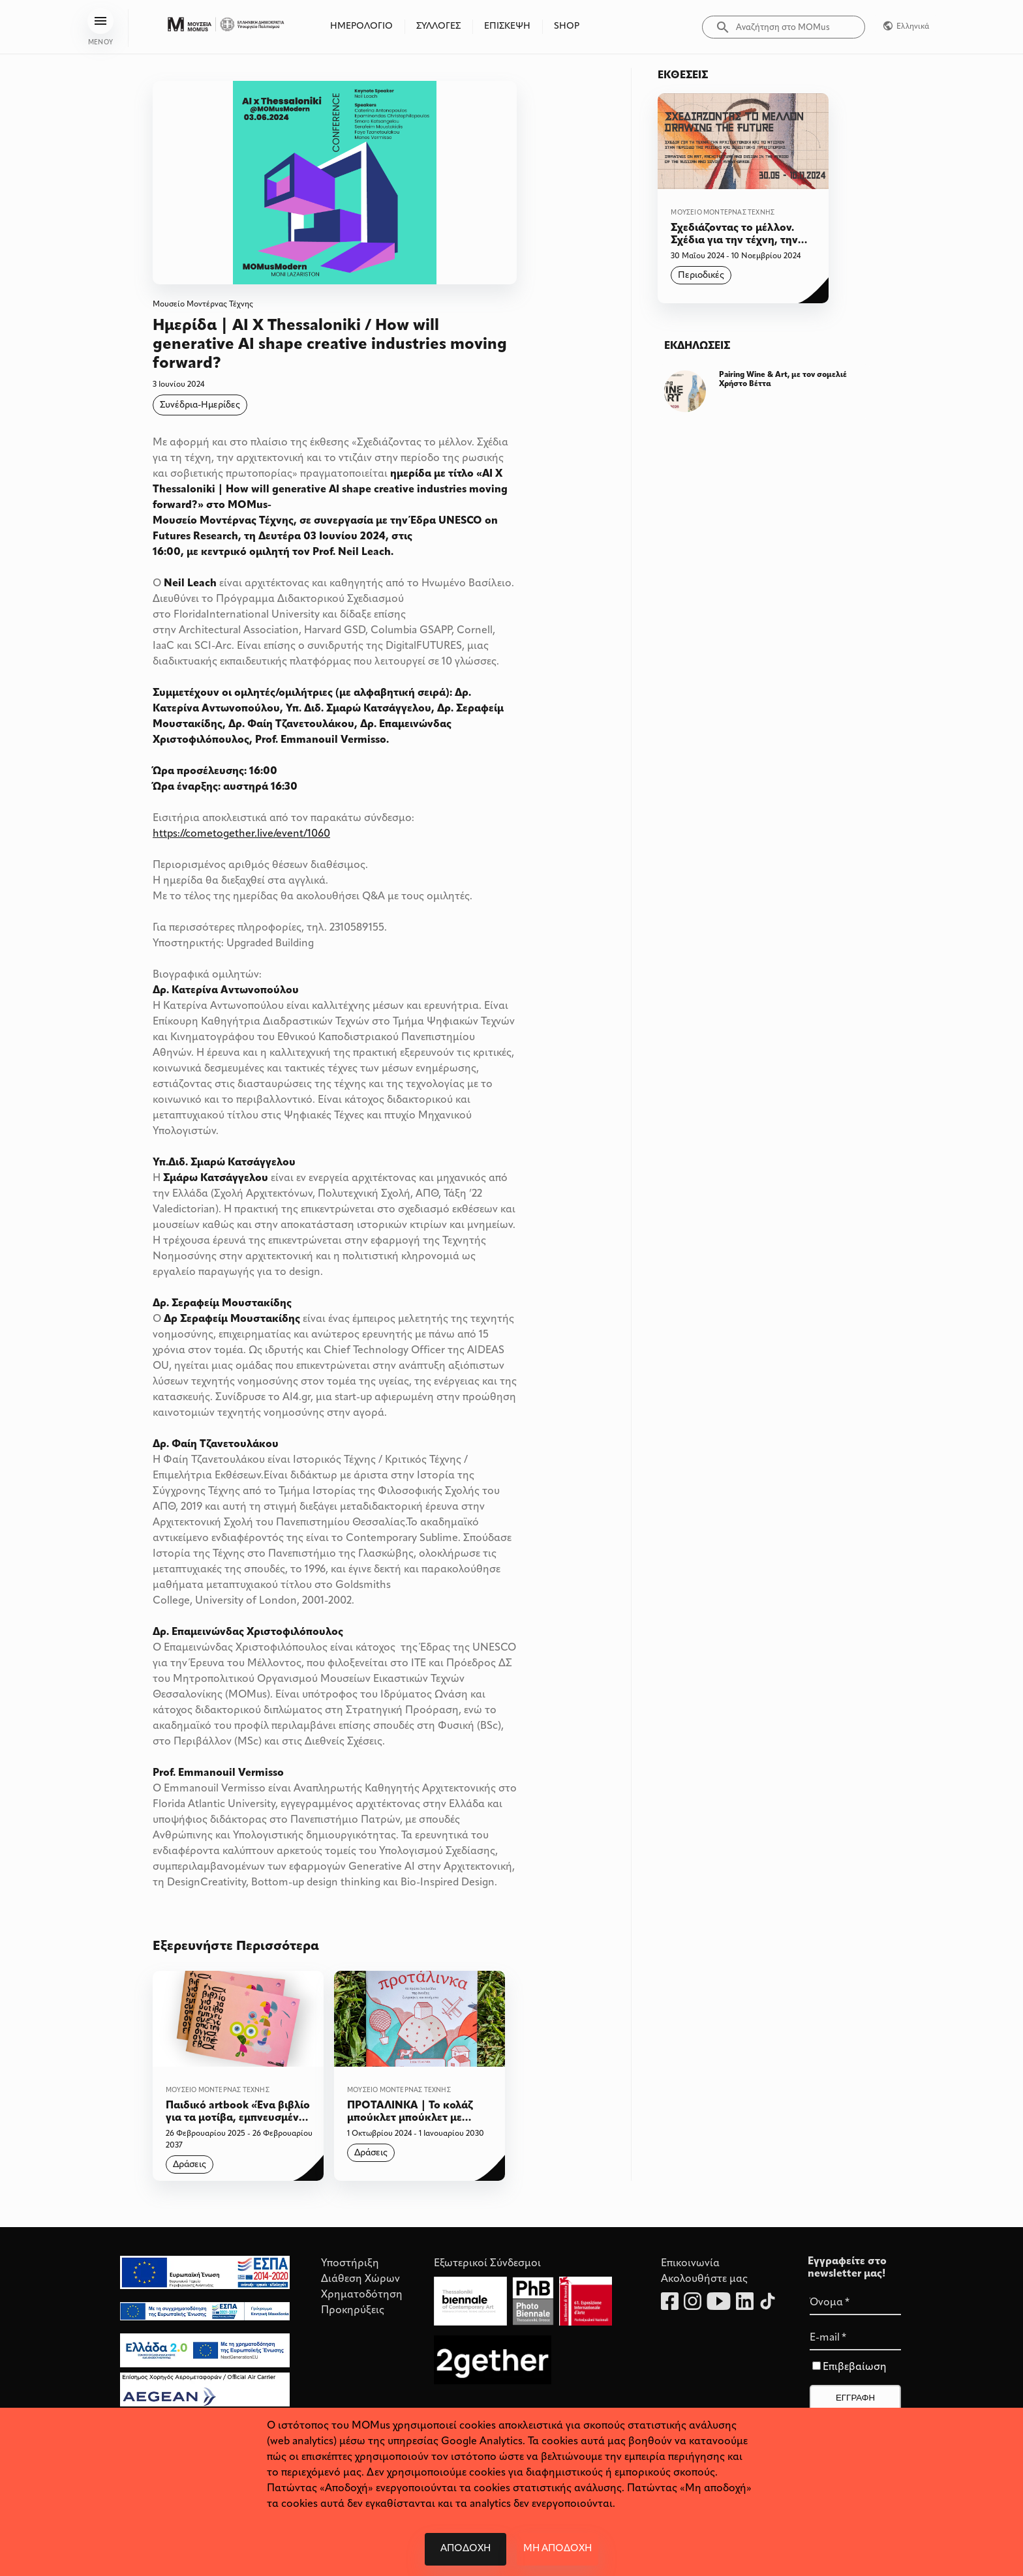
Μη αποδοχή (557, 2549)
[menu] (100, 21)
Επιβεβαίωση (855, 2367)
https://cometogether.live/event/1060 (241, 834)
